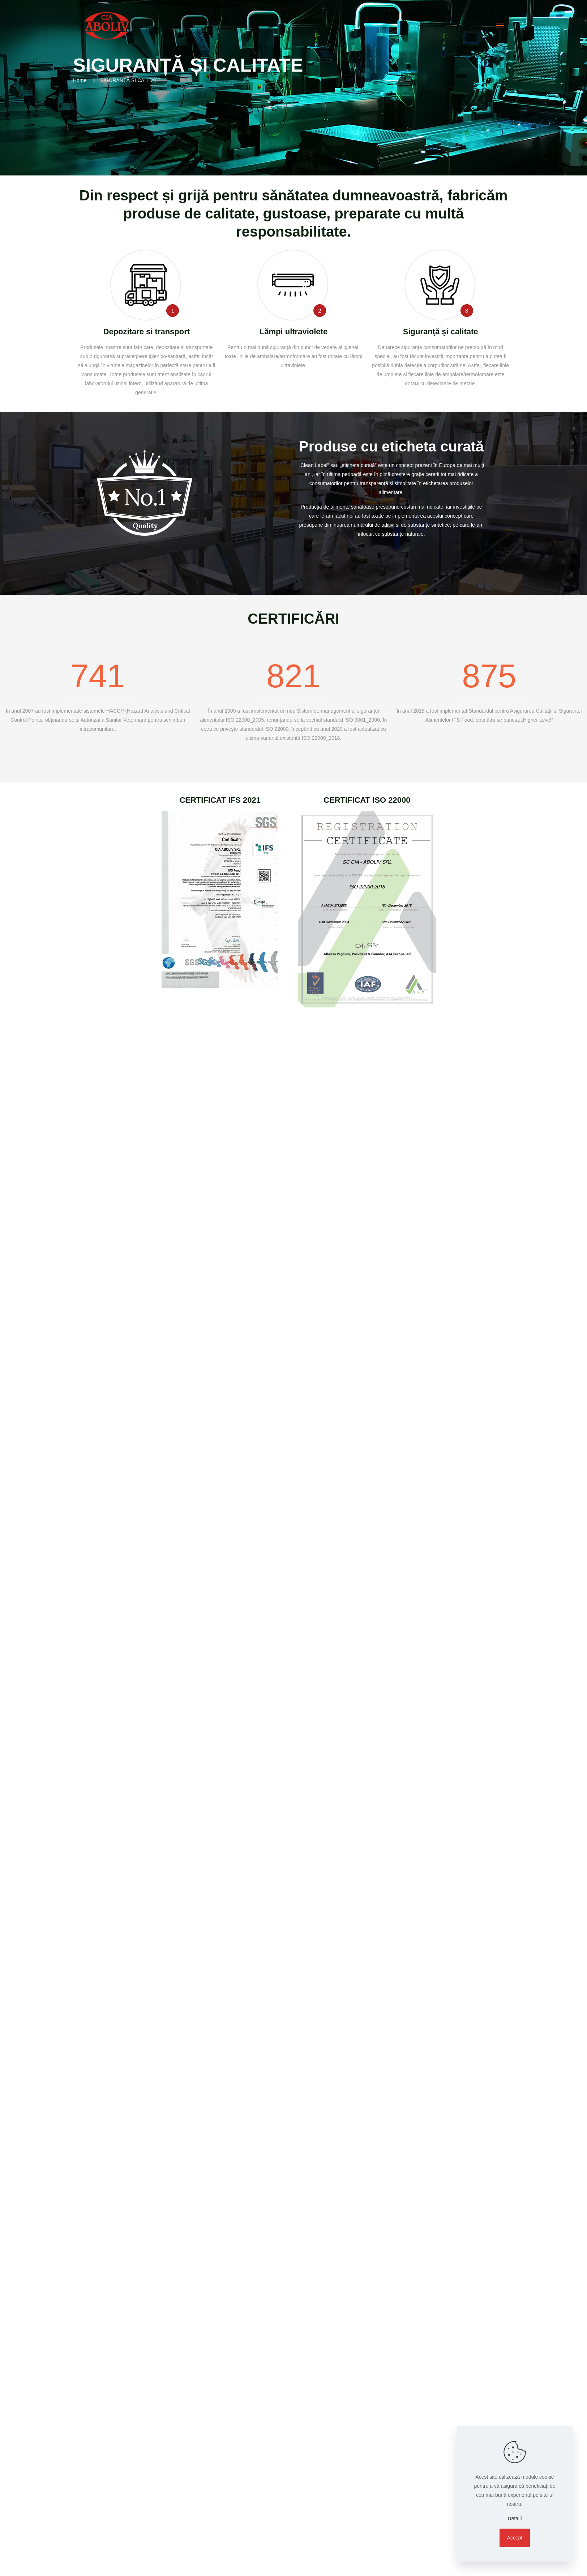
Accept (515, 2538)
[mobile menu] (500, 26)
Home (79, 80)
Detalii (515, 2518)
